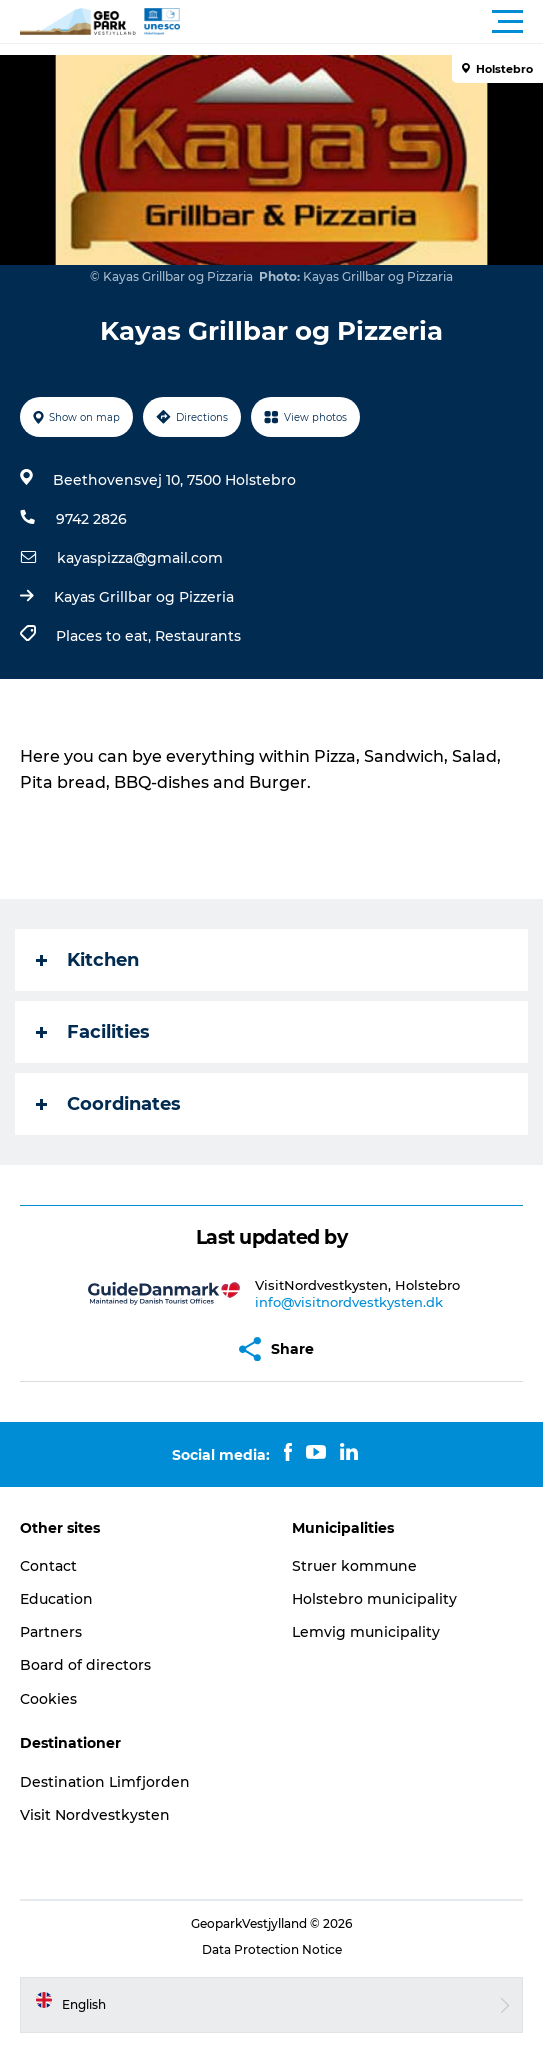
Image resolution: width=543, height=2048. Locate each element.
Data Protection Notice (272, 1949)
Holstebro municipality (374, 1599)
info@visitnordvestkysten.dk (349, 1302)
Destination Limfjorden (105, 1782)
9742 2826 (91, 519)
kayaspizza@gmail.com (140, 558)
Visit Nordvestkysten (95, 1815)
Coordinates (108, 1104)
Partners (51, 1632)
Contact (48, 1566)
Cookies (48, 1699)
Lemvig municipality (366, 1632)
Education (56, 1599)
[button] (361, 22)
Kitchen (87, 960)
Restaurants (198, 636)
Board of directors (85, 1665)
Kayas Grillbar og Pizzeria (144, 597)
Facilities (93, 1032)
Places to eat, (105, 636)
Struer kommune (354, 1566)
